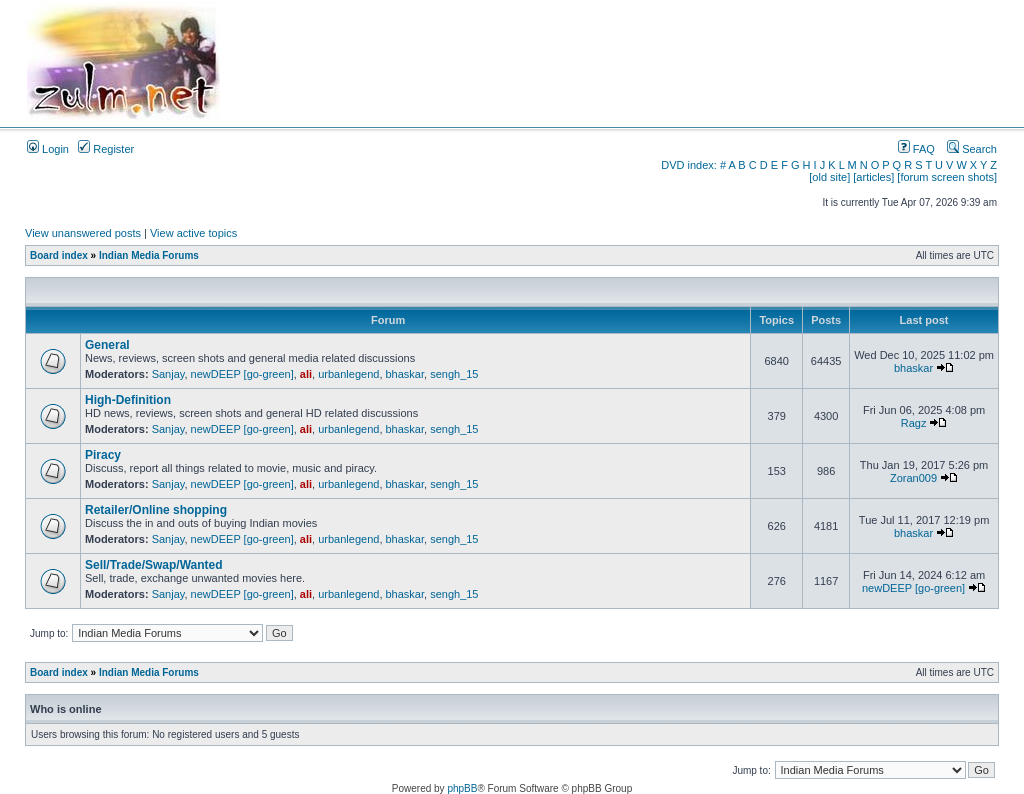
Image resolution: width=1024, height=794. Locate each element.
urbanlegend (348, 374)
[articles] (873, 177)
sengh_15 (454, 374)
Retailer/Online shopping (156, 510)
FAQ (916, 149)
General (107, 345)
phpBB (462, 788)
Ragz (914, 423)
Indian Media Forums (149, 255)
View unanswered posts (83, 233)
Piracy (103, 455)
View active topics (193, 233)
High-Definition (128, 400)
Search (972, 149)
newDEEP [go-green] (242, 374)
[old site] (829, 177)
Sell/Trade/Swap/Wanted (154, 565)
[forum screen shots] (947, 177)
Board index (59, 255)
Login (48, 149)
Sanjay (168, 374)
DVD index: (689, 165)
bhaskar (405, 374)
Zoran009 (913, 478)
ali (306, 374)
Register (106, 149)
